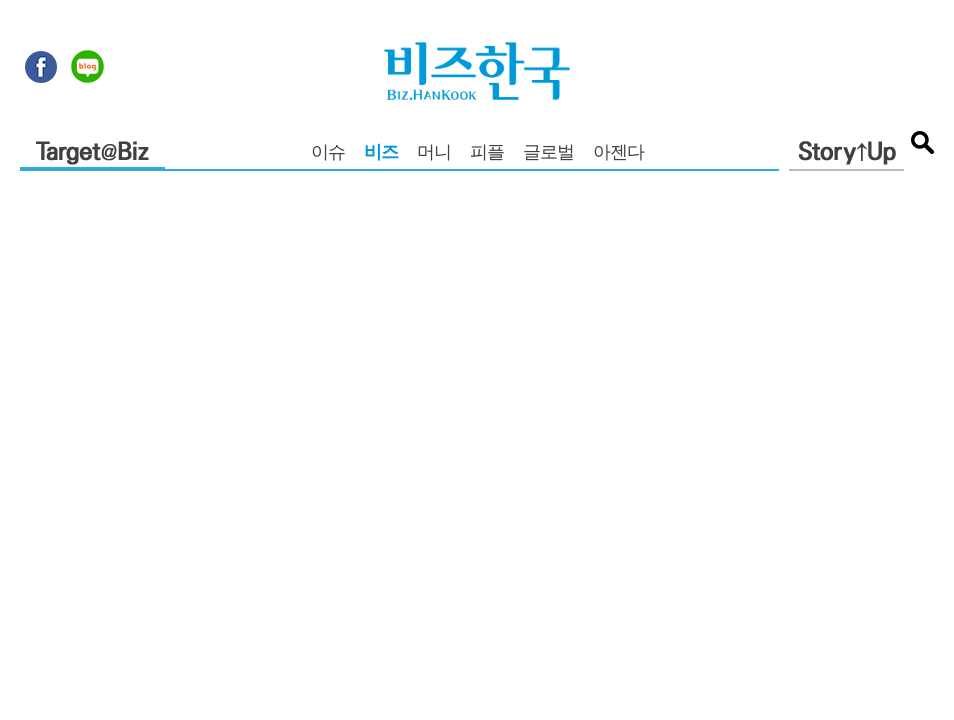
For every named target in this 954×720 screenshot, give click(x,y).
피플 (487, 154)
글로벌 (548, 154)
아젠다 (618, 154)
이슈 (328, 154)
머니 (434, 154)
